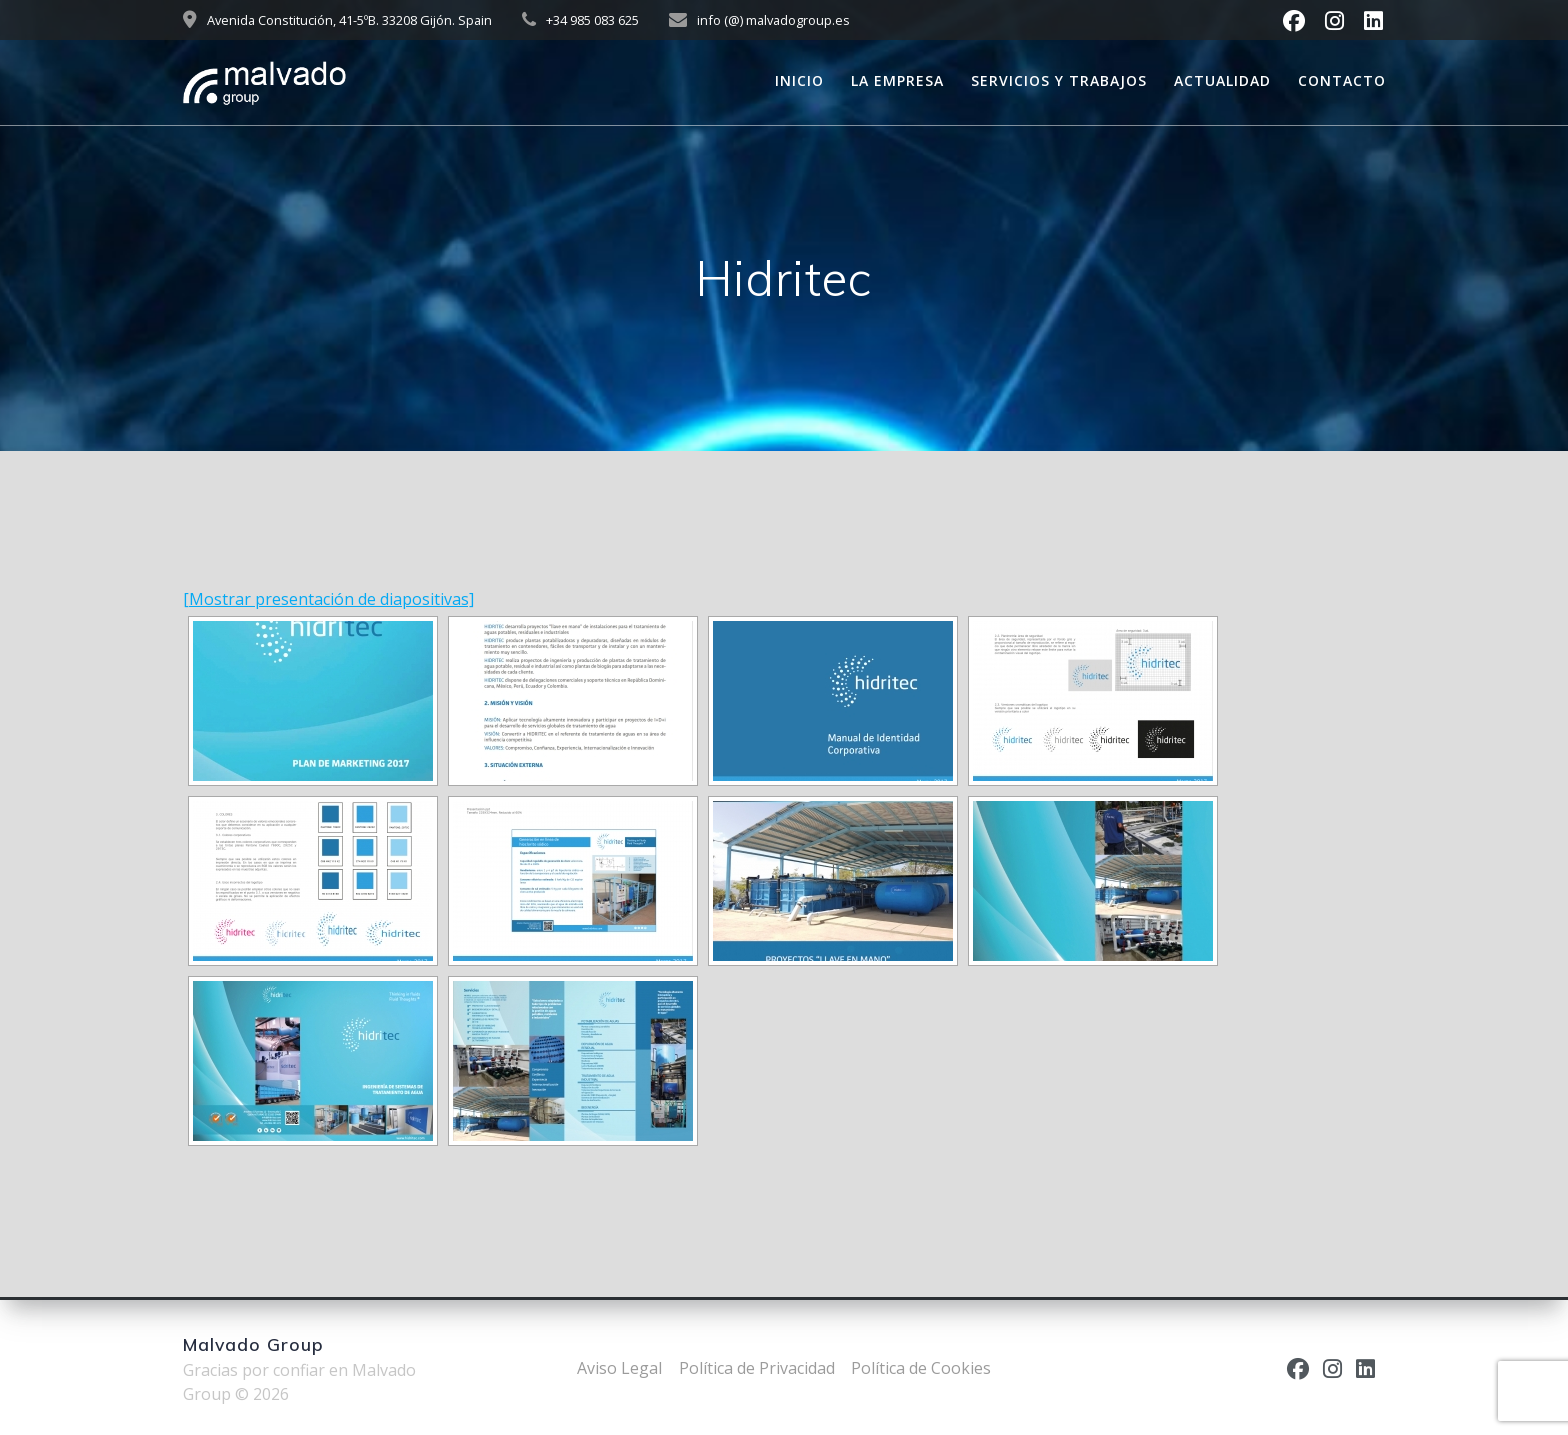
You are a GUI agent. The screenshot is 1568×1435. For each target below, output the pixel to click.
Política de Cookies (921, 1368)
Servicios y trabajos (1059, 80)
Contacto (1342, 80)
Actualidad (1222, 80)
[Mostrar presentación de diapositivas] (328, 599)
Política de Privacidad (757, 1368)
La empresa (897, 80)
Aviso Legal (619, 1368)
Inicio (799, 80)
